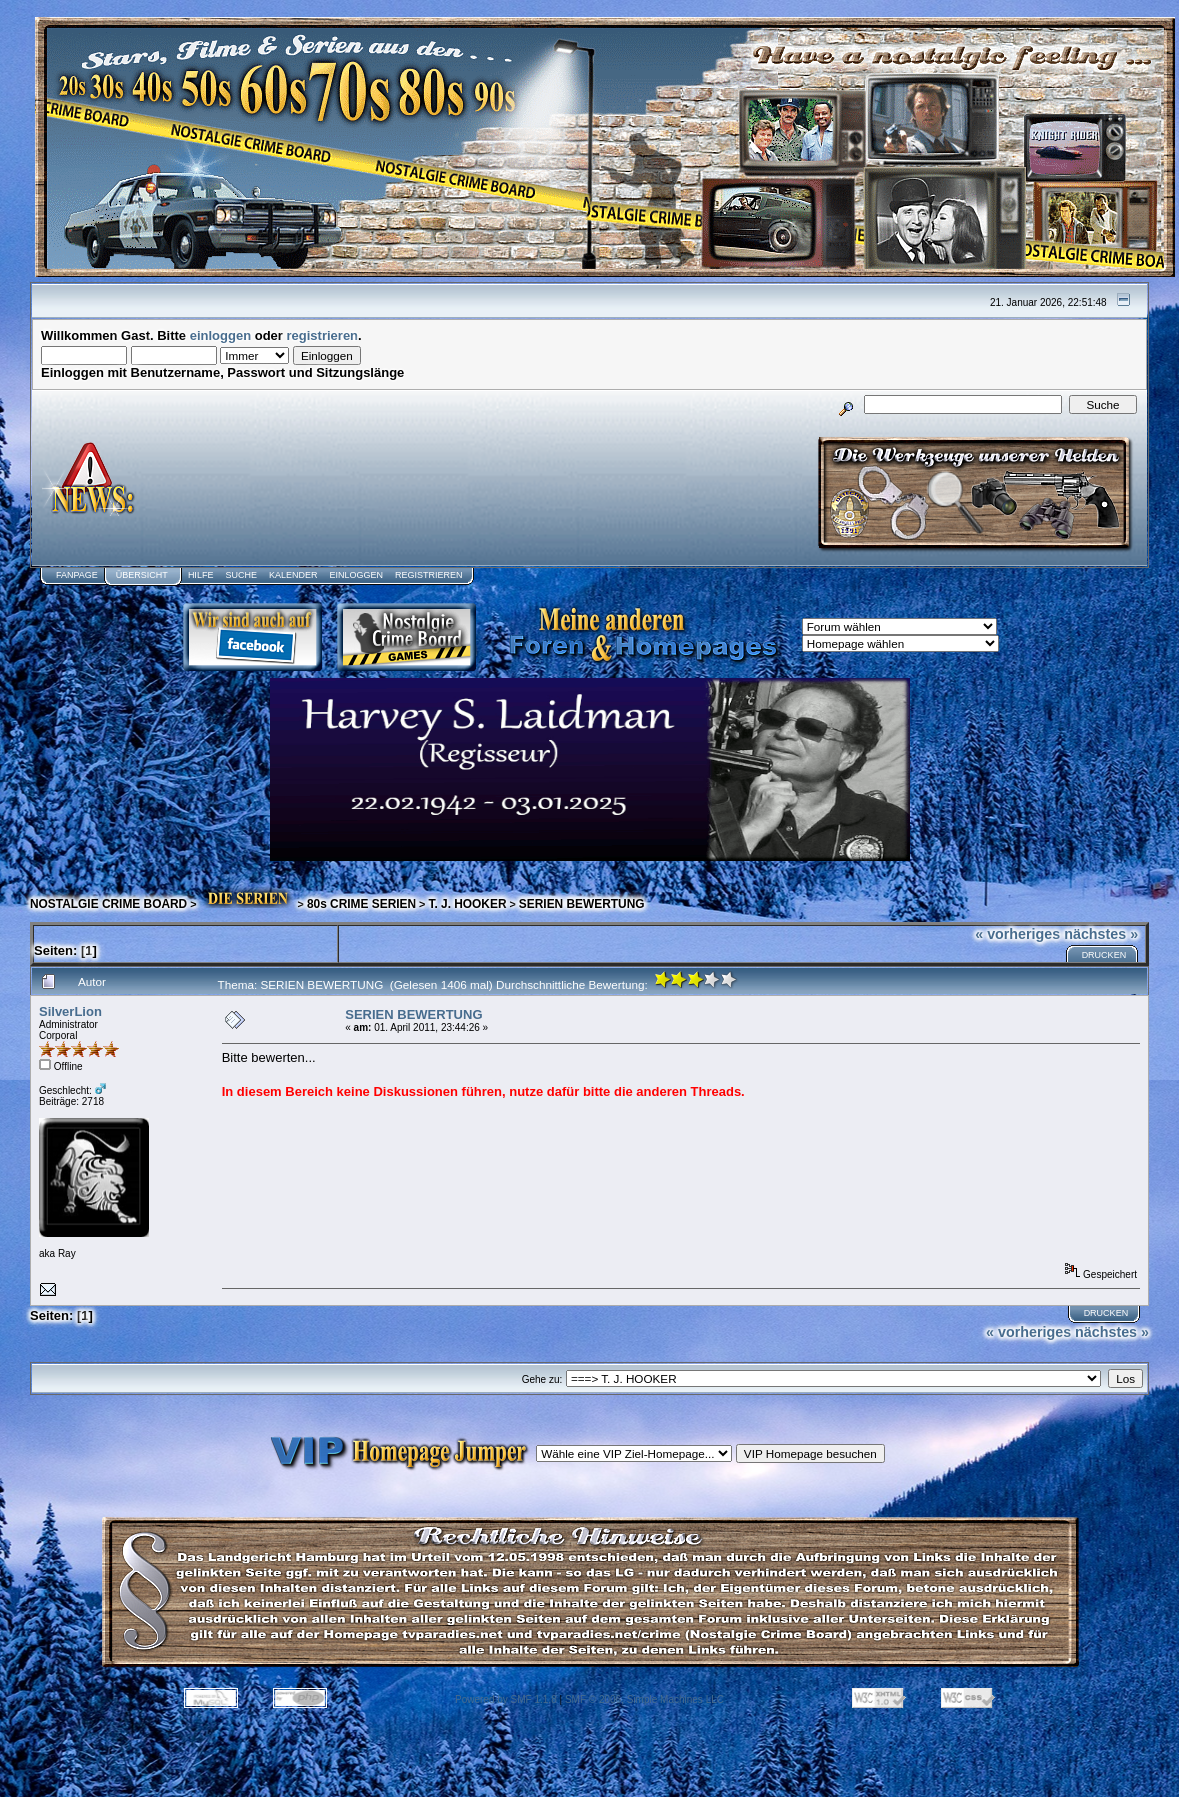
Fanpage (77, 575)
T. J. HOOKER (467, 904)
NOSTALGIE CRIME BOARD (108, 904)
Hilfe (201, 575)
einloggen (220, 335)
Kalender (293, 575)
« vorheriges (1017, 934)
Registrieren (429, 575)
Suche (241, 575)
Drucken (1104, 955)
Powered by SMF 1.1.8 (506, 1699)
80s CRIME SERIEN (361, 904)
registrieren (323, 335)
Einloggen (356, 575)
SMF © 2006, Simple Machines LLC (644, 1699)
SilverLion (70, 1011)
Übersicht (142, 575)
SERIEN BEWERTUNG (582, 904)
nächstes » (1101, 934)
